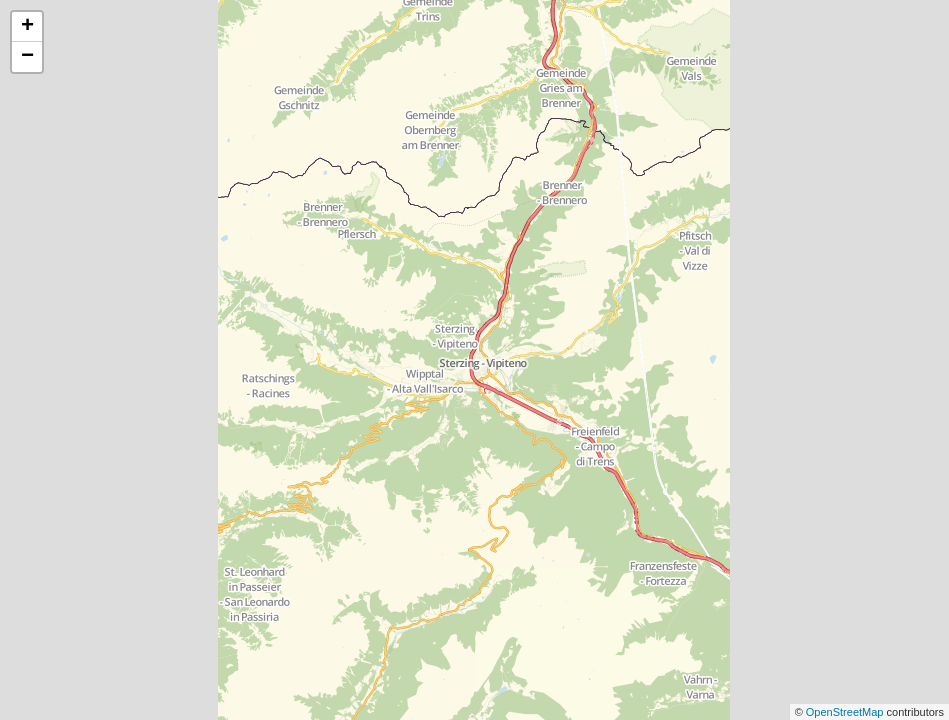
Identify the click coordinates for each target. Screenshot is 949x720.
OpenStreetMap (846, 712)
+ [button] (27, 27)
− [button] (27, 57)
